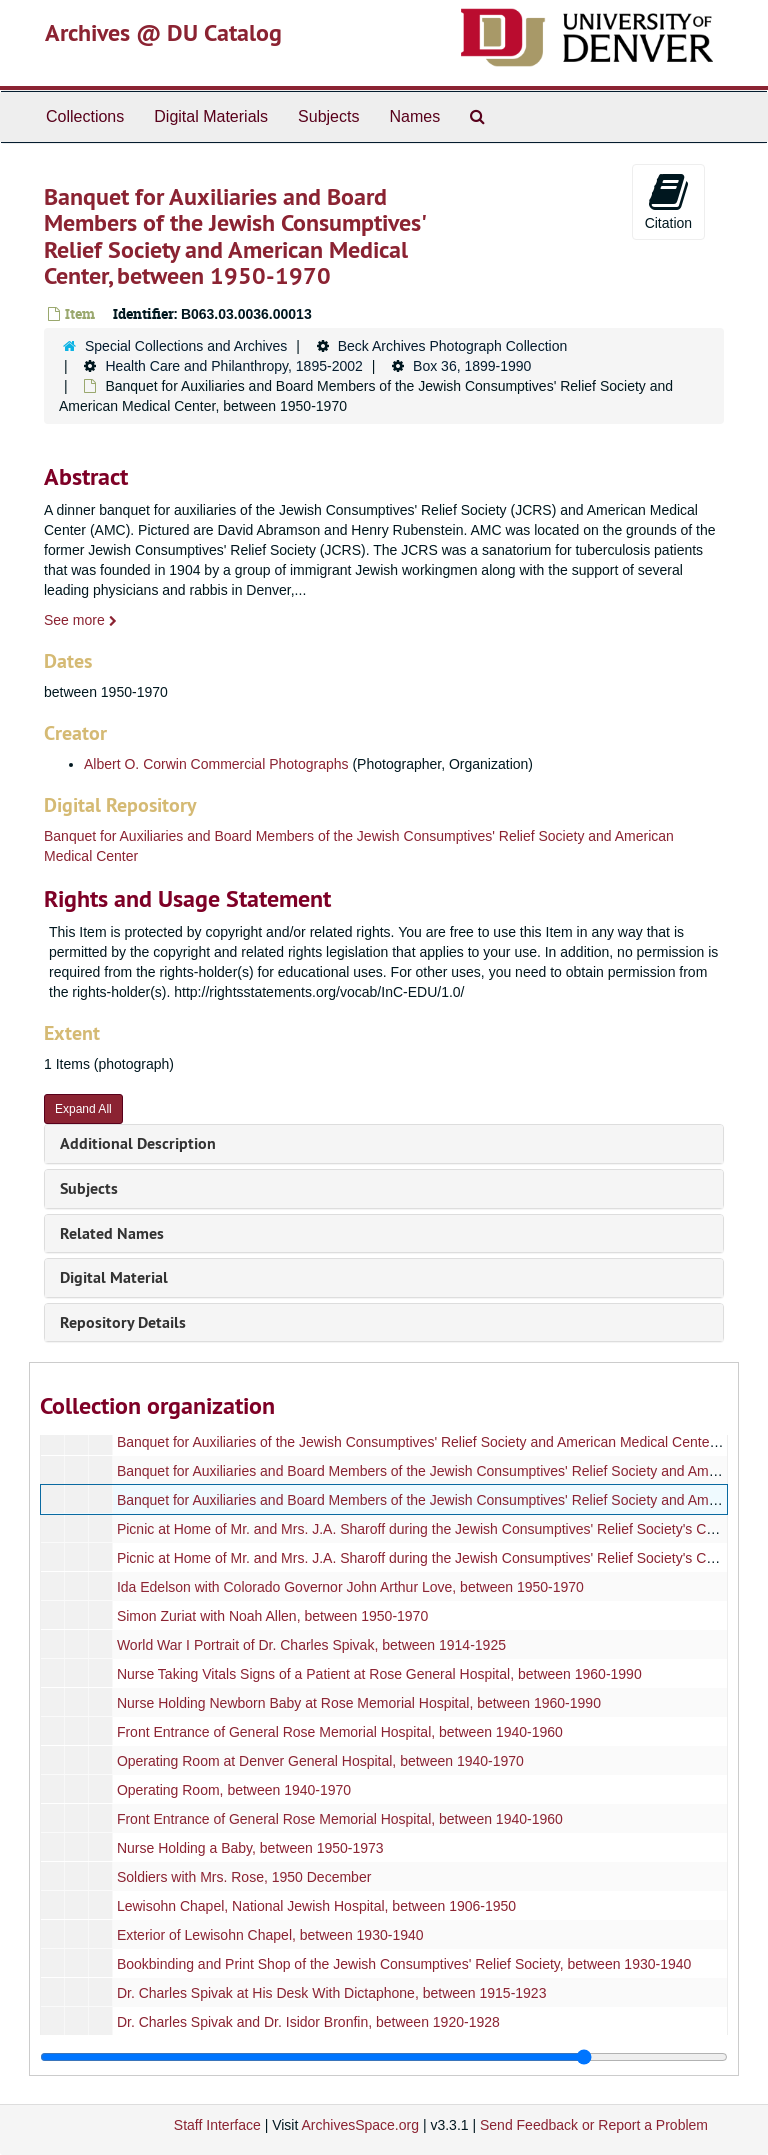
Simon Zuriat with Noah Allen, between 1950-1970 (272, 1616)
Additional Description (138, 1143)
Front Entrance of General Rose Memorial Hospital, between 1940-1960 (340, 1732)
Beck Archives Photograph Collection (453, 346)
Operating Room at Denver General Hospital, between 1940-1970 (320, 1761)
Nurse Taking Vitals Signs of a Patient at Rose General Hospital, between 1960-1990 (379, 1674)
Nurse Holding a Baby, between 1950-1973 (250, 1848)
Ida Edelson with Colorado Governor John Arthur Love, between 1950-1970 (350, 1587)
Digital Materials (211, 116)
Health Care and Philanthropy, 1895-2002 (233, 366)
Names (414, 116)
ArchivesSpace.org (360, 2125)
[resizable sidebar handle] (384, 2057)
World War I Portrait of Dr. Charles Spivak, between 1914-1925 (311, 1645)
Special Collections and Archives (186, 346)
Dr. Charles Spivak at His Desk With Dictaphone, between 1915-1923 (332, 1993)
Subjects (328, 116)
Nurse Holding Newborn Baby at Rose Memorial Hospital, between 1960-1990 (359, 1703)
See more (80, 620)
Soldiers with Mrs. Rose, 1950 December (244, 1877)
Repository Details (123, 1322)
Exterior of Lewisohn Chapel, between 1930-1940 (270, 1935)
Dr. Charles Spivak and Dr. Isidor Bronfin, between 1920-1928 (308, 2022)
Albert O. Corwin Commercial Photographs (216, 764)
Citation (668, 201)
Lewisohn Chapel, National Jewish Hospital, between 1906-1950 (316, 1906)
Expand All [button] (83, 1109)
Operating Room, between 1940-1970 (234, 1790)
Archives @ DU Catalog (163, 32)
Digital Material (114, 1277)
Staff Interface (217, 2125)
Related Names (112, 1233)
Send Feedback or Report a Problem (594, 2125)
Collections (85, 116)
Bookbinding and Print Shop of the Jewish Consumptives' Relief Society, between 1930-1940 (404, 1964)
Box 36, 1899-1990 (472, 366)
